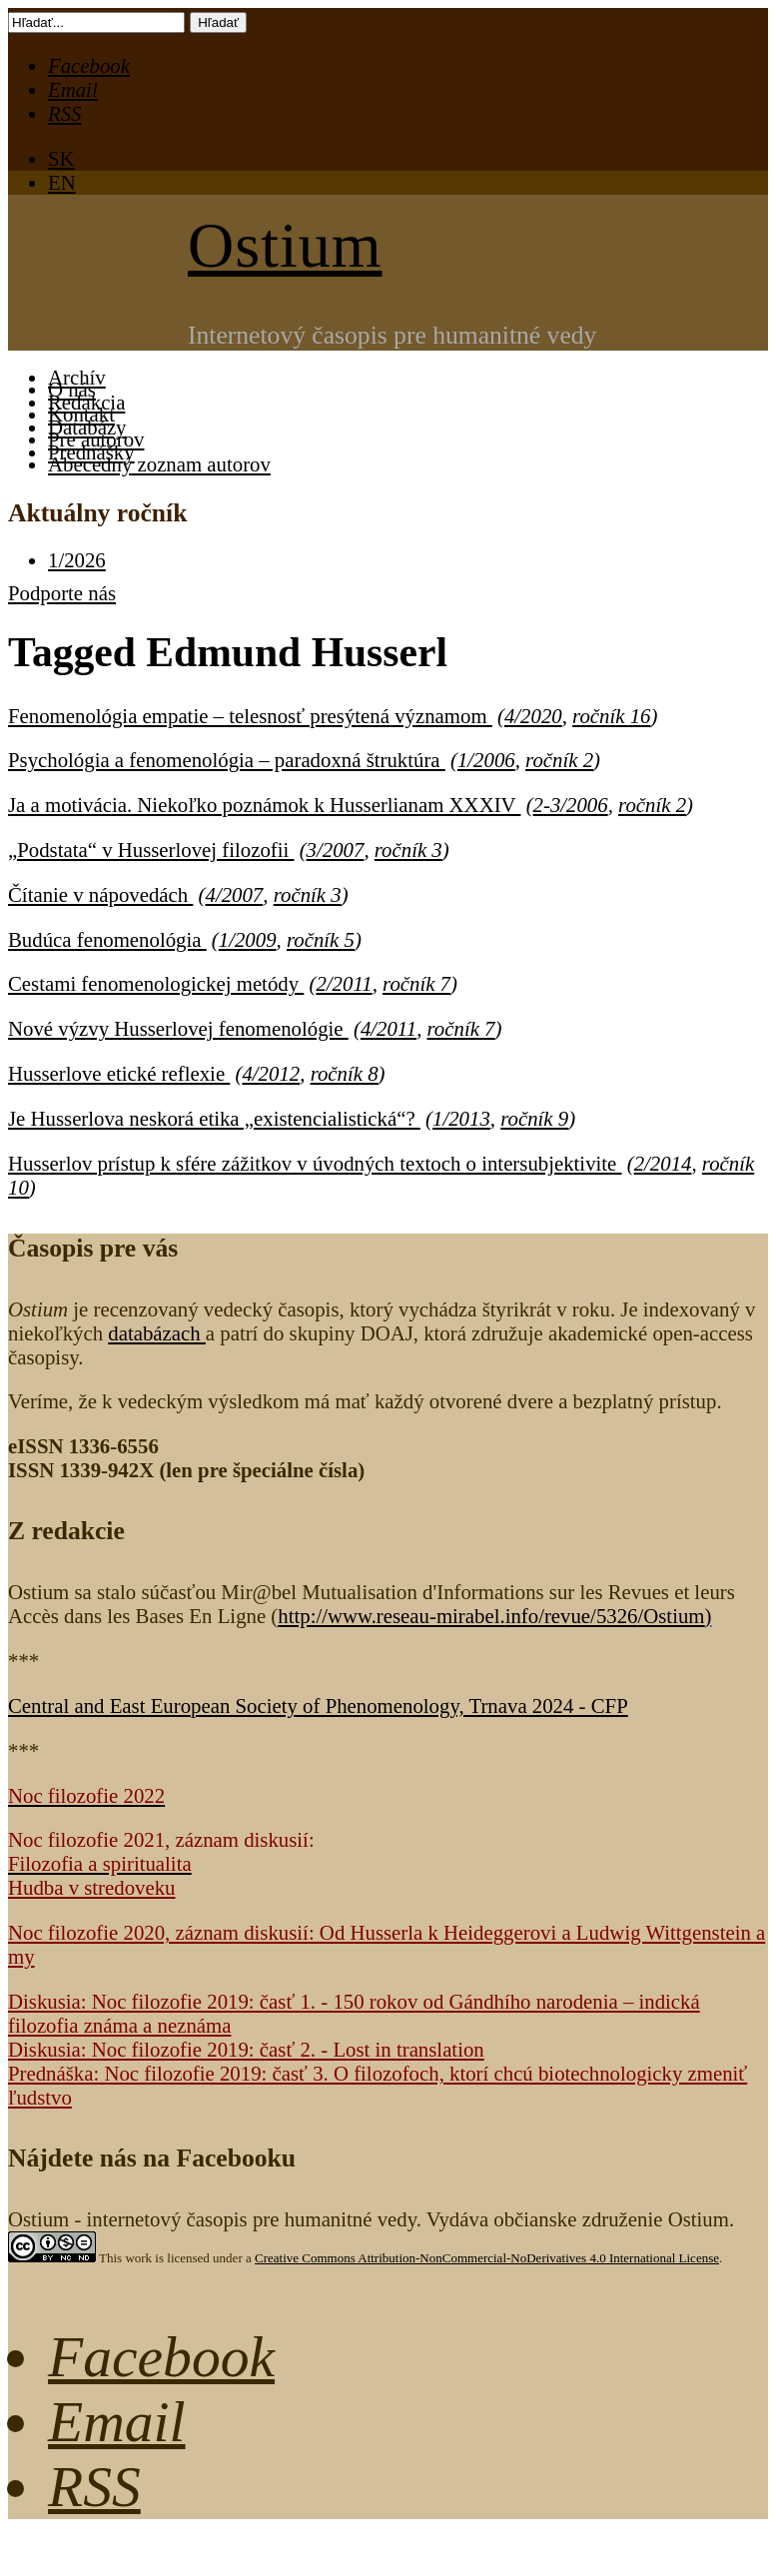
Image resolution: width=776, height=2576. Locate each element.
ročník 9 (534, 1118)
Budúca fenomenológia (107, 939)
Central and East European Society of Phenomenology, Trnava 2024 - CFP (318, 1705)
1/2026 (77, 559)
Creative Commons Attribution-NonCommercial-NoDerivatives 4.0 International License (487, 2257)
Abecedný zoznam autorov (159, 463)
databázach (157, 1332)
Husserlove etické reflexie (119, 1073)
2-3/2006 (570, 804)
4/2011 (388, 1028)
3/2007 (336, 849)
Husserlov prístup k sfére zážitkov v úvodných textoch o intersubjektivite (315, 1163)
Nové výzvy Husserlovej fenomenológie (178, 1028)
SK (61, 158)
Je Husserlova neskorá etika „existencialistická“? (214, 1118)
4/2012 (271, 1073)
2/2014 (663, 1163)
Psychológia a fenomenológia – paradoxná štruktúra (226, 759)
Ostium (285, 245)
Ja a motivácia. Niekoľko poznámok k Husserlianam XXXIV (264, 804)
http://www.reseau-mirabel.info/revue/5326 (491, 1615)
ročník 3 (408, 849)
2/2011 (344, 983)
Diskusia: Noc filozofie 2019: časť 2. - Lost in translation (246, 2049)
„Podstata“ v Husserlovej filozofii (151, 849)
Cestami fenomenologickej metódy (156, 983)
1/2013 (461, 1118)
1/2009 (248, 939)
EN (62, 182)
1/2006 (486, 759)
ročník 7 (416, 983)
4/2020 (533, 715)
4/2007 (235, 894)
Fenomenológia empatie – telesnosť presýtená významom (250, 715)
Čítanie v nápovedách (100, 894)
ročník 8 (345, 1073)
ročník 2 (559, 759)
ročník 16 (611, 715)
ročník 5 (321, 939)
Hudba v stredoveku (92, 1887)
